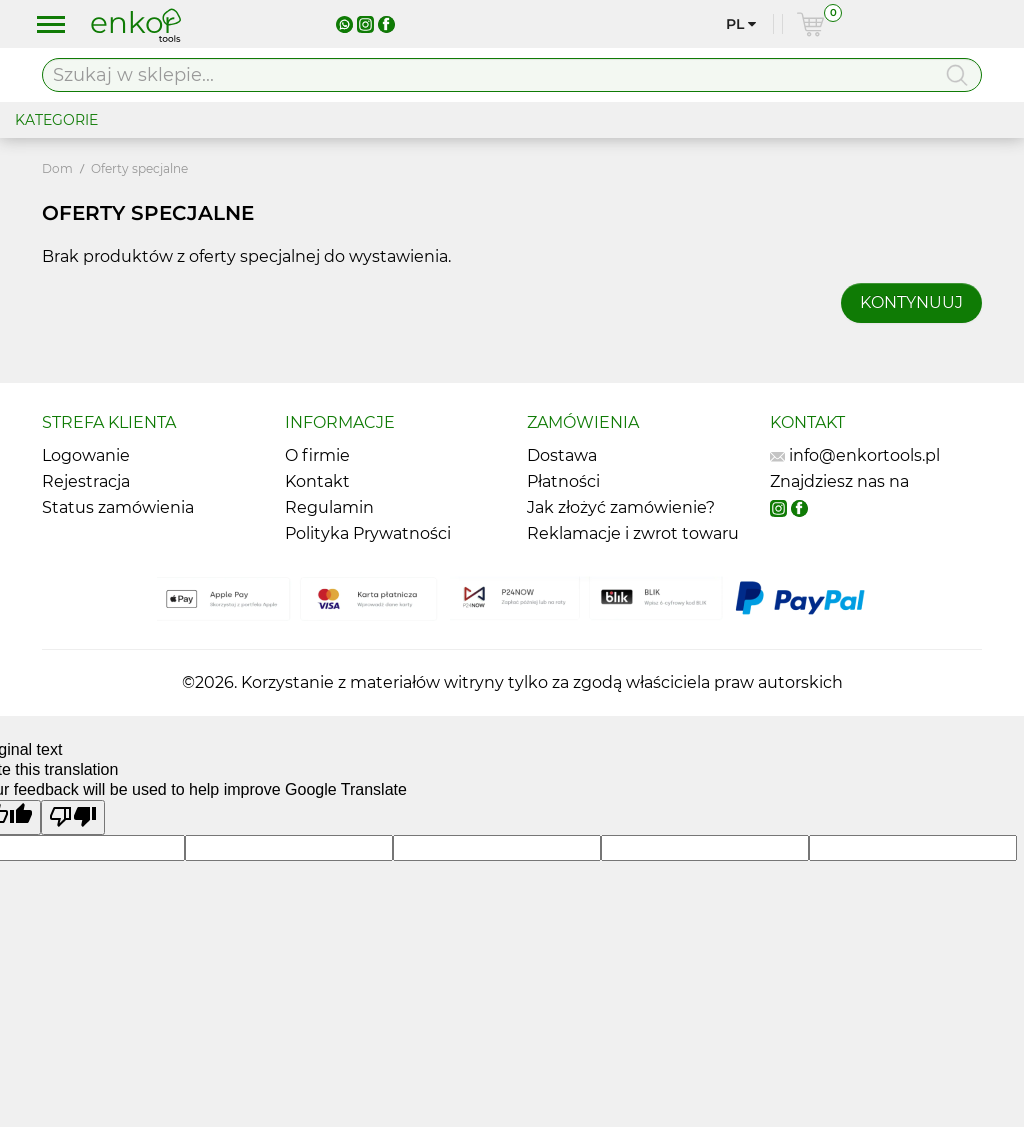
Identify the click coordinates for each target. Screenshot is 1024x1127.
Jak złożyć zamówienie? (621, 507)
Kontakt (317, 481)
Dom (57, 168)
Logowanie (86, 455)
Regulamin (329, 507)
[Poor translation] (73, 817)
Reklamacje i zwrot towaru (633, 533)
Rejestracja (86, 481)
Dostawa (562, 455)
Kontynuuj (911, 302)
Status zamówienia (118, 507)
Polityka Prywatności (368, 533)
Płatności (563, 481)
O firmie (317, 455)
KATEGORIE (56, 120)
